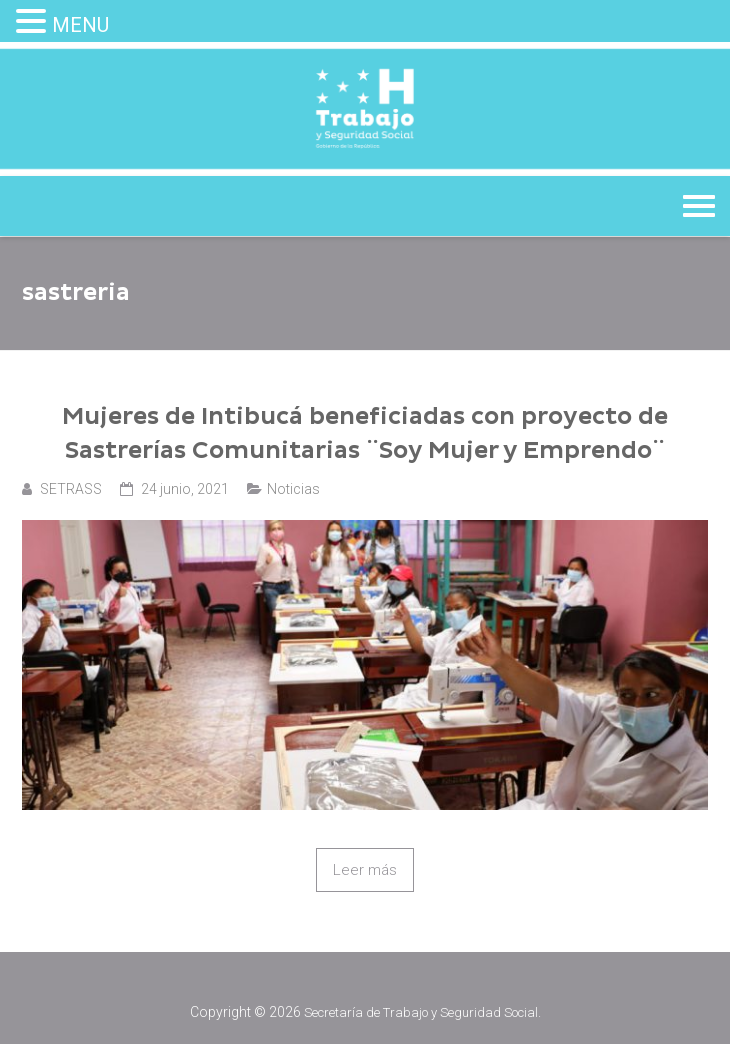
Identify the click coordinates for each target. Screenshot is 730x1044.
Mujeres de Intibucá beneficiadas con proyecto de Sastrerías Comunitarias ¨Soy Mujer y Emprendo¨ (365, 434)
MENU (80, 25)
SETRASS (71, 489)
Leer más (365, 870)
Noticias (293, 489)
